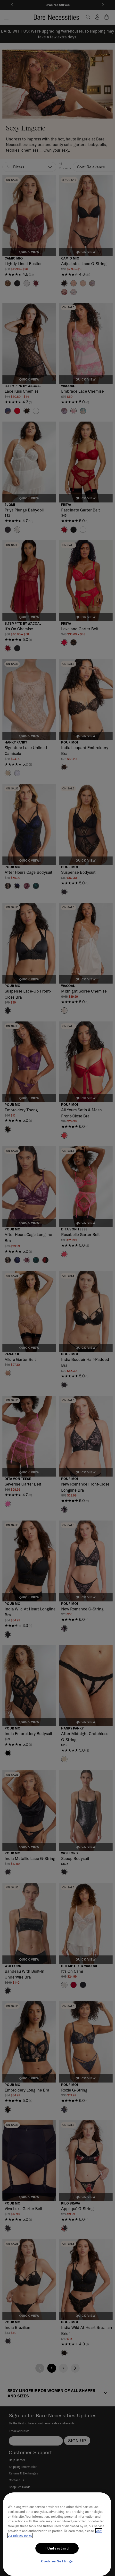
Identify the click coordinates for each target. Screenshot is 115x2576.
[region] (57, 2534)
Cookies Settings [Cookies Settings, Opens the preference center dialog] (57, 2561)
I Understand (57, 2548)
